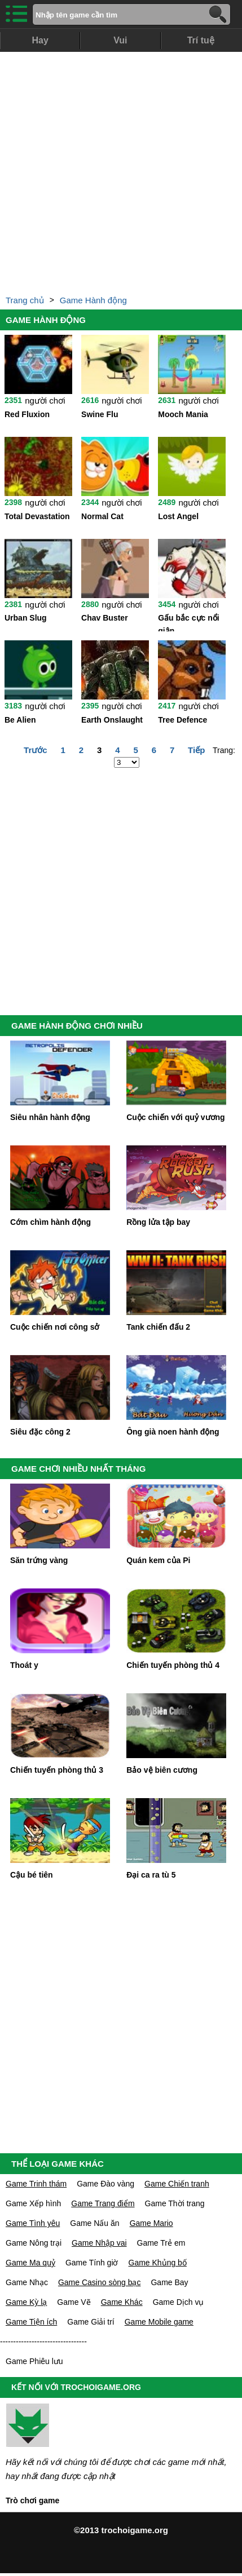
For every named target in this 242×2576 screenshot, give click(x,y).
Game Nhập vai (99, 2242)
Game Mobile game (159, 2321)
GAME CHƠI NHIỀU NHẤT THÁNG (78, 1468)
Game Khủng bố (158, 2262)
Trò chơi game (32, 2500)
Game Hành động (93, 300)
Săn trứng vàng (39, 1560)
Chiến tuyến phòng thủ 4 (172, 1665)
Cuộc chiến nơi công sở (54, 1326)
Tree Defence (182, 719)
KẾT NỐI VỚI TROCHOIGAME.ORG (76, 2387)
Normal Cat (102, 516)
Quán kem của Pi (158, 1560)
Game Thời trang (175, 2203)
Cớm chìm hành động (50, 1222)
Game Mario (151, 2223)
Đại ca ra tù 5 (150, 1874)
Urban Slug (26, 617)
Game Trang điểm (102, 2203)
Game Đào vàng (105, 2183)
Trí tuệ (200, 40)
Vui (120, 40)
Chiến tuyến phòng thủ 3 (56, 1769)
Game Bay (169, 2282)
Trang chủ (25, 300)
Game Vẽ (73, 2302)
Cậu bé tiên (31, 1874)
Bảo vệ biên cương (161, 1769)
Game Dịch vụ (178, 2302)
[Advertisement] (118, 170)
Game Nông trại (33, 2242)
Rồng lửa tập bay (158, 1222)
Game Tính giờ (91, 2262)
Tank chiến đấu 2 (158, 1326)
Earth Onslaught (112, 719)
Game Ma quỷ (30, 2262)
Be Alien (20, 719)
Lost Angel (178, 516)
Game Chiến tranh (176, 2183)
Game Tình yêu (33, 2223)
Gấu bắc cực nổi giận (188, 622)
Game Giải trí (90, 2321)
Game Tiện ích (31, 2321)
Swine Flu (99, 414)
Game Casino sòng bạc (99, 2282)
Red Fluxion (27, 414)
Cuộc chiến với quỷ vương (175, 1117)
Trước (35, 750)
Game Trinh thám (36, 2183)
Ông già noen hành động (172, 1431)
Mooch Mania (183, 414)
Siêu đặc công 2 (40, 1431)
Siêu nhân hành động (50, 1117)
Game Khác (122, 2302)
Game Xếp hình (33, 2203)
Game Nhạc (27, 2282)
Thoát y (24, 1665)
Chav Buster (104, 617)
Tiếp (196, 750)
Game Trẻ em (161, 2242)
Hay (40, 40)
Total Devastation (37, 516)
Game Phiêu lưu (34, 2361)
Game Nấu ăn (94, 2223)
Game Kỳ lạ (26, 2302)
